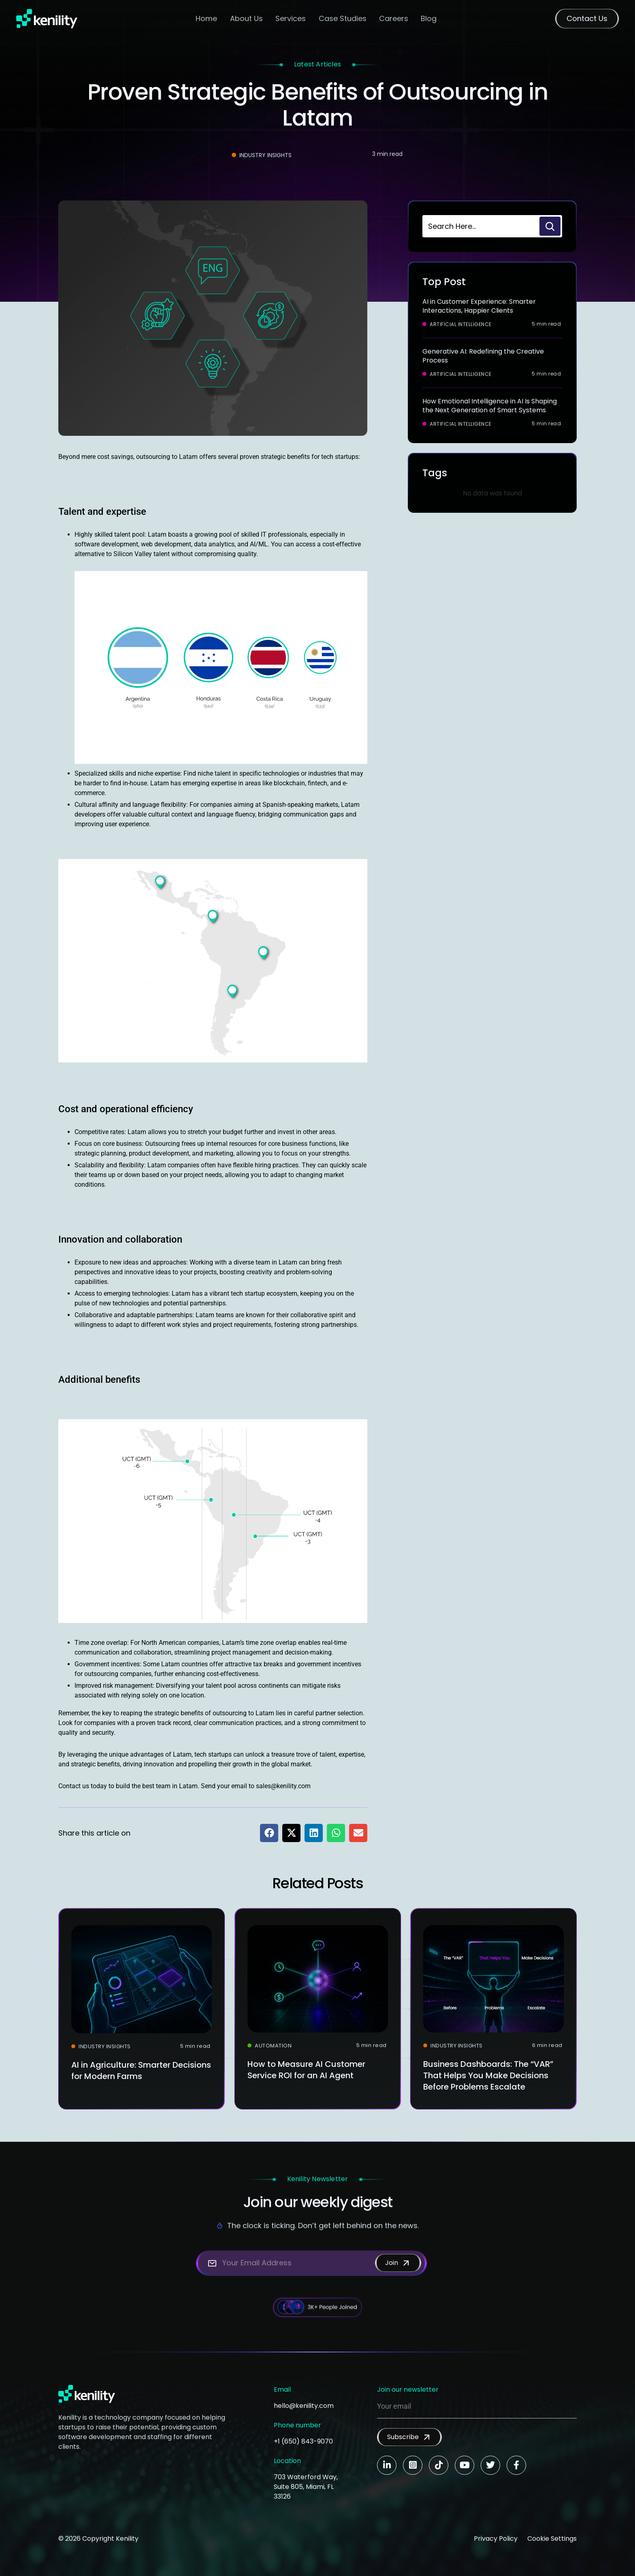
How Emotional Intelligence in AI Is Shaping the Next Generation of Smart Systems (489, 406)
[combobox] (480, 226)
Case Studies (343, 18)
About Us (246, 18)
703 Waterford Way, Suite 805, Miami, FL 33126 (306, 2486)
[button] (269, 1833)
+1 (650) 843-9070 (303, 2441)
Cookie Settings (552, 2538)
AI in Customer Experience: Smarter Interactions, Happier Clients (479, 306)
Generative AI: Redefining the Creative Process (483, 356)
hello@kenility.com (304, 2405)
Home (206, 18)
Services (290, 18)
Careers (393, 18)
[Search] (549, 226)
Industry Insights (265, 155)
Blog (429, 18)
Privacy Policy (496, 2538)
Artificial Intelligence (461, 324)
